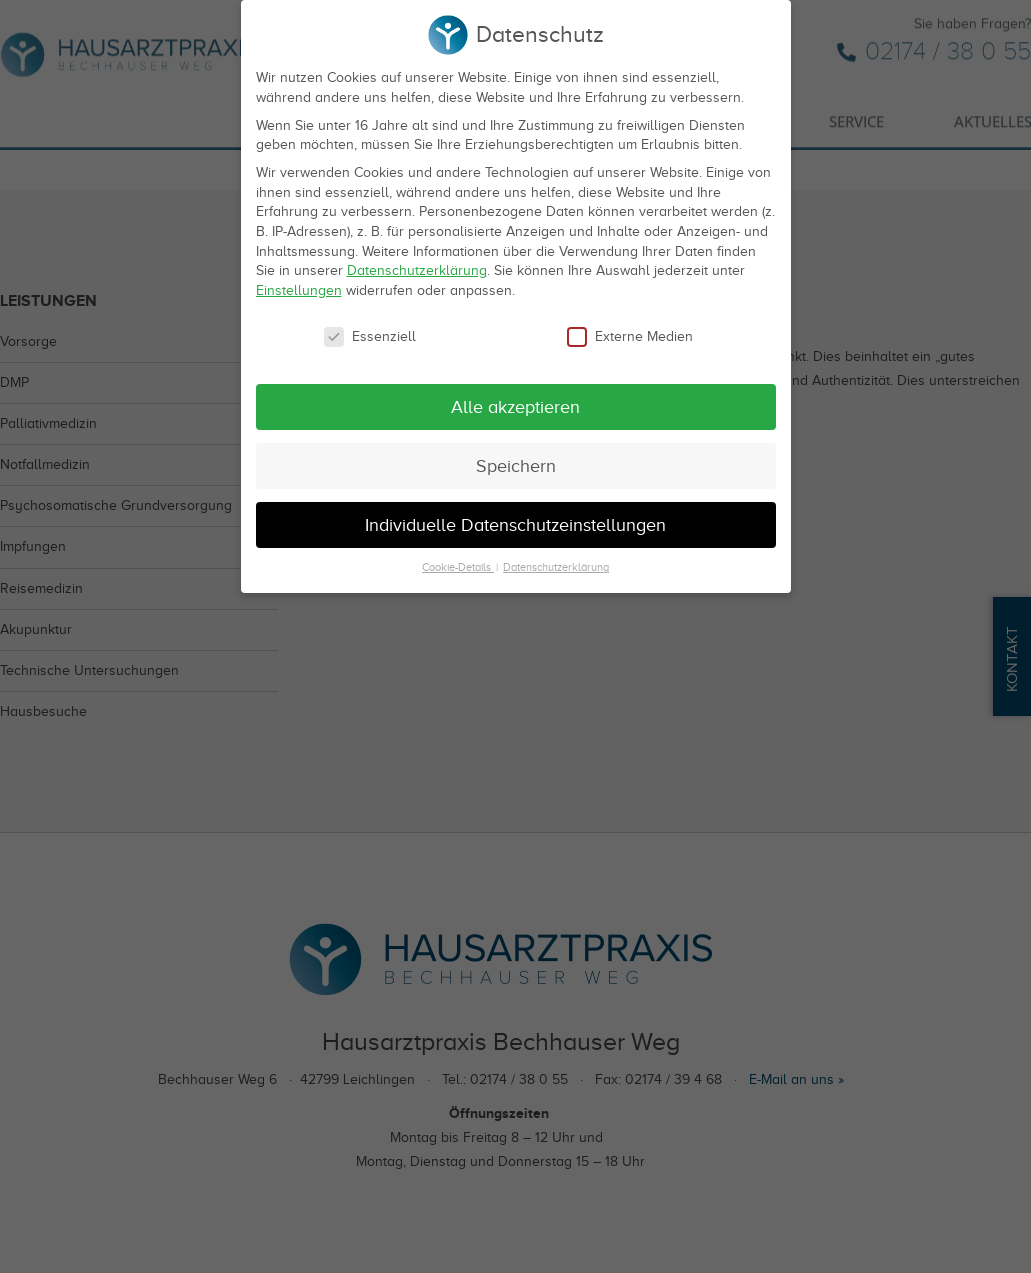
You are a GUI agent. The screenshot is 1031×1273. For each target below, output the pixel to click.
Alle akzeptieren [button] (515, 403)
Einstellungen (299, 286)
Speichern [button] (516, 462)
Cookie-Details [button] (458, 564)
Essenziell (370, 332)
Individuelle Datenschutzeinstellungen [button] (515, 521)
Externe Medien (630, 332)
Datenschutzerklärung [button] (556, 564)
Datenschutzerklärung (417, 267)
